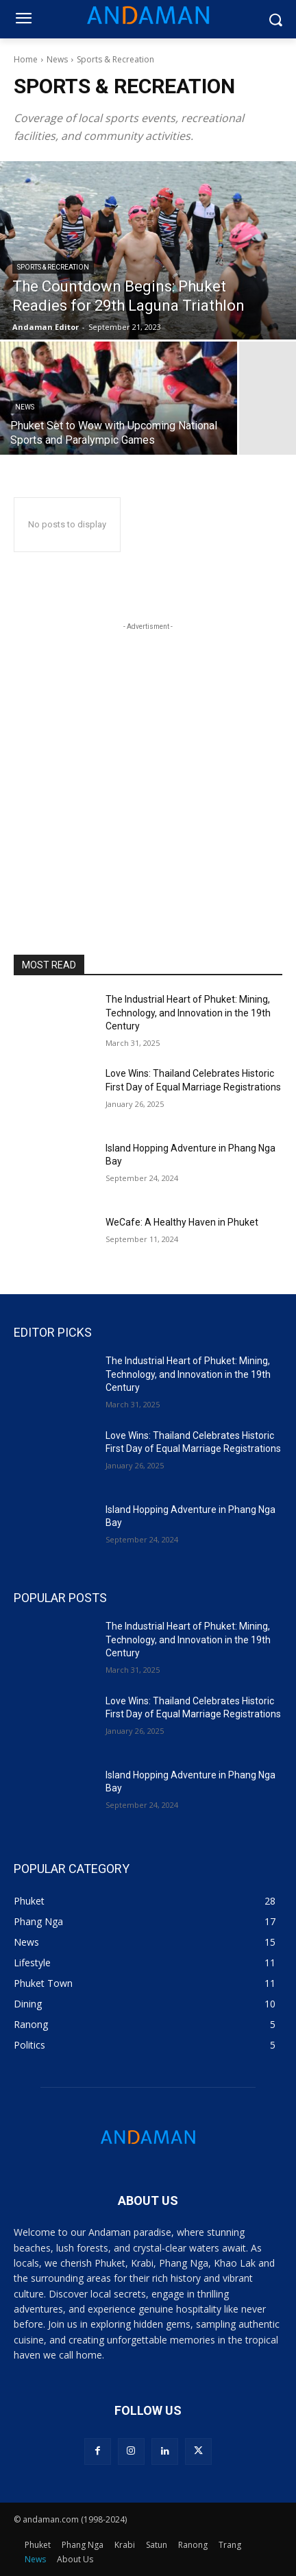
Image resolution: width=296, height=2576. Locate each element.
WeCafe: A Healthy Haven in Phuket (182, 1222)
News (57, 59)
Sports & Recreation (53, 267)
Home (26, 59)
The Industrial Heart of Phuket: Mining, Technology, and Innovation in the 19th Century (188, 1012)
